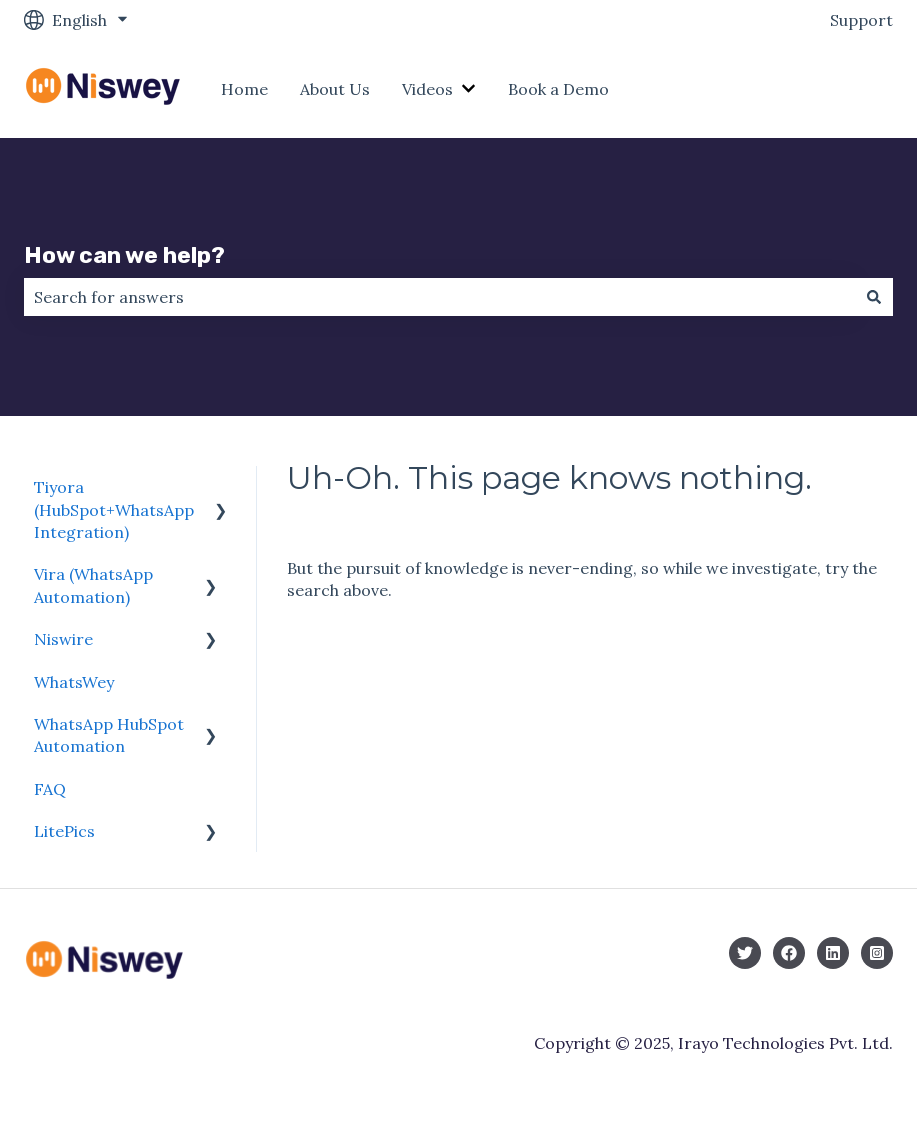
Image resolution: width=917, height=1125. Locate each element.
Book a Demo (558, 89)
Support (861, 20)
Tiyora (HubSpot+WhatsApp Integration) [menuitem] (114, 509)
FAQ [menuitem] (50, 789)
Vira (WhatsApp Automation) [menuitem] (93, 585)
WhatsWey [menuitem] (74, 682)
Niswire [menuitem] (63, 639)
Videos (427, 89)
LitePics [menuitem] (64, 831)
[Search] (874, 297)
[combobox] (439, 297)
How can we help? (124, 255)
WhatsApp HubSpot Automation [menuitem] (109, 735)
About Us (335, 89)
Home (244, 89)
